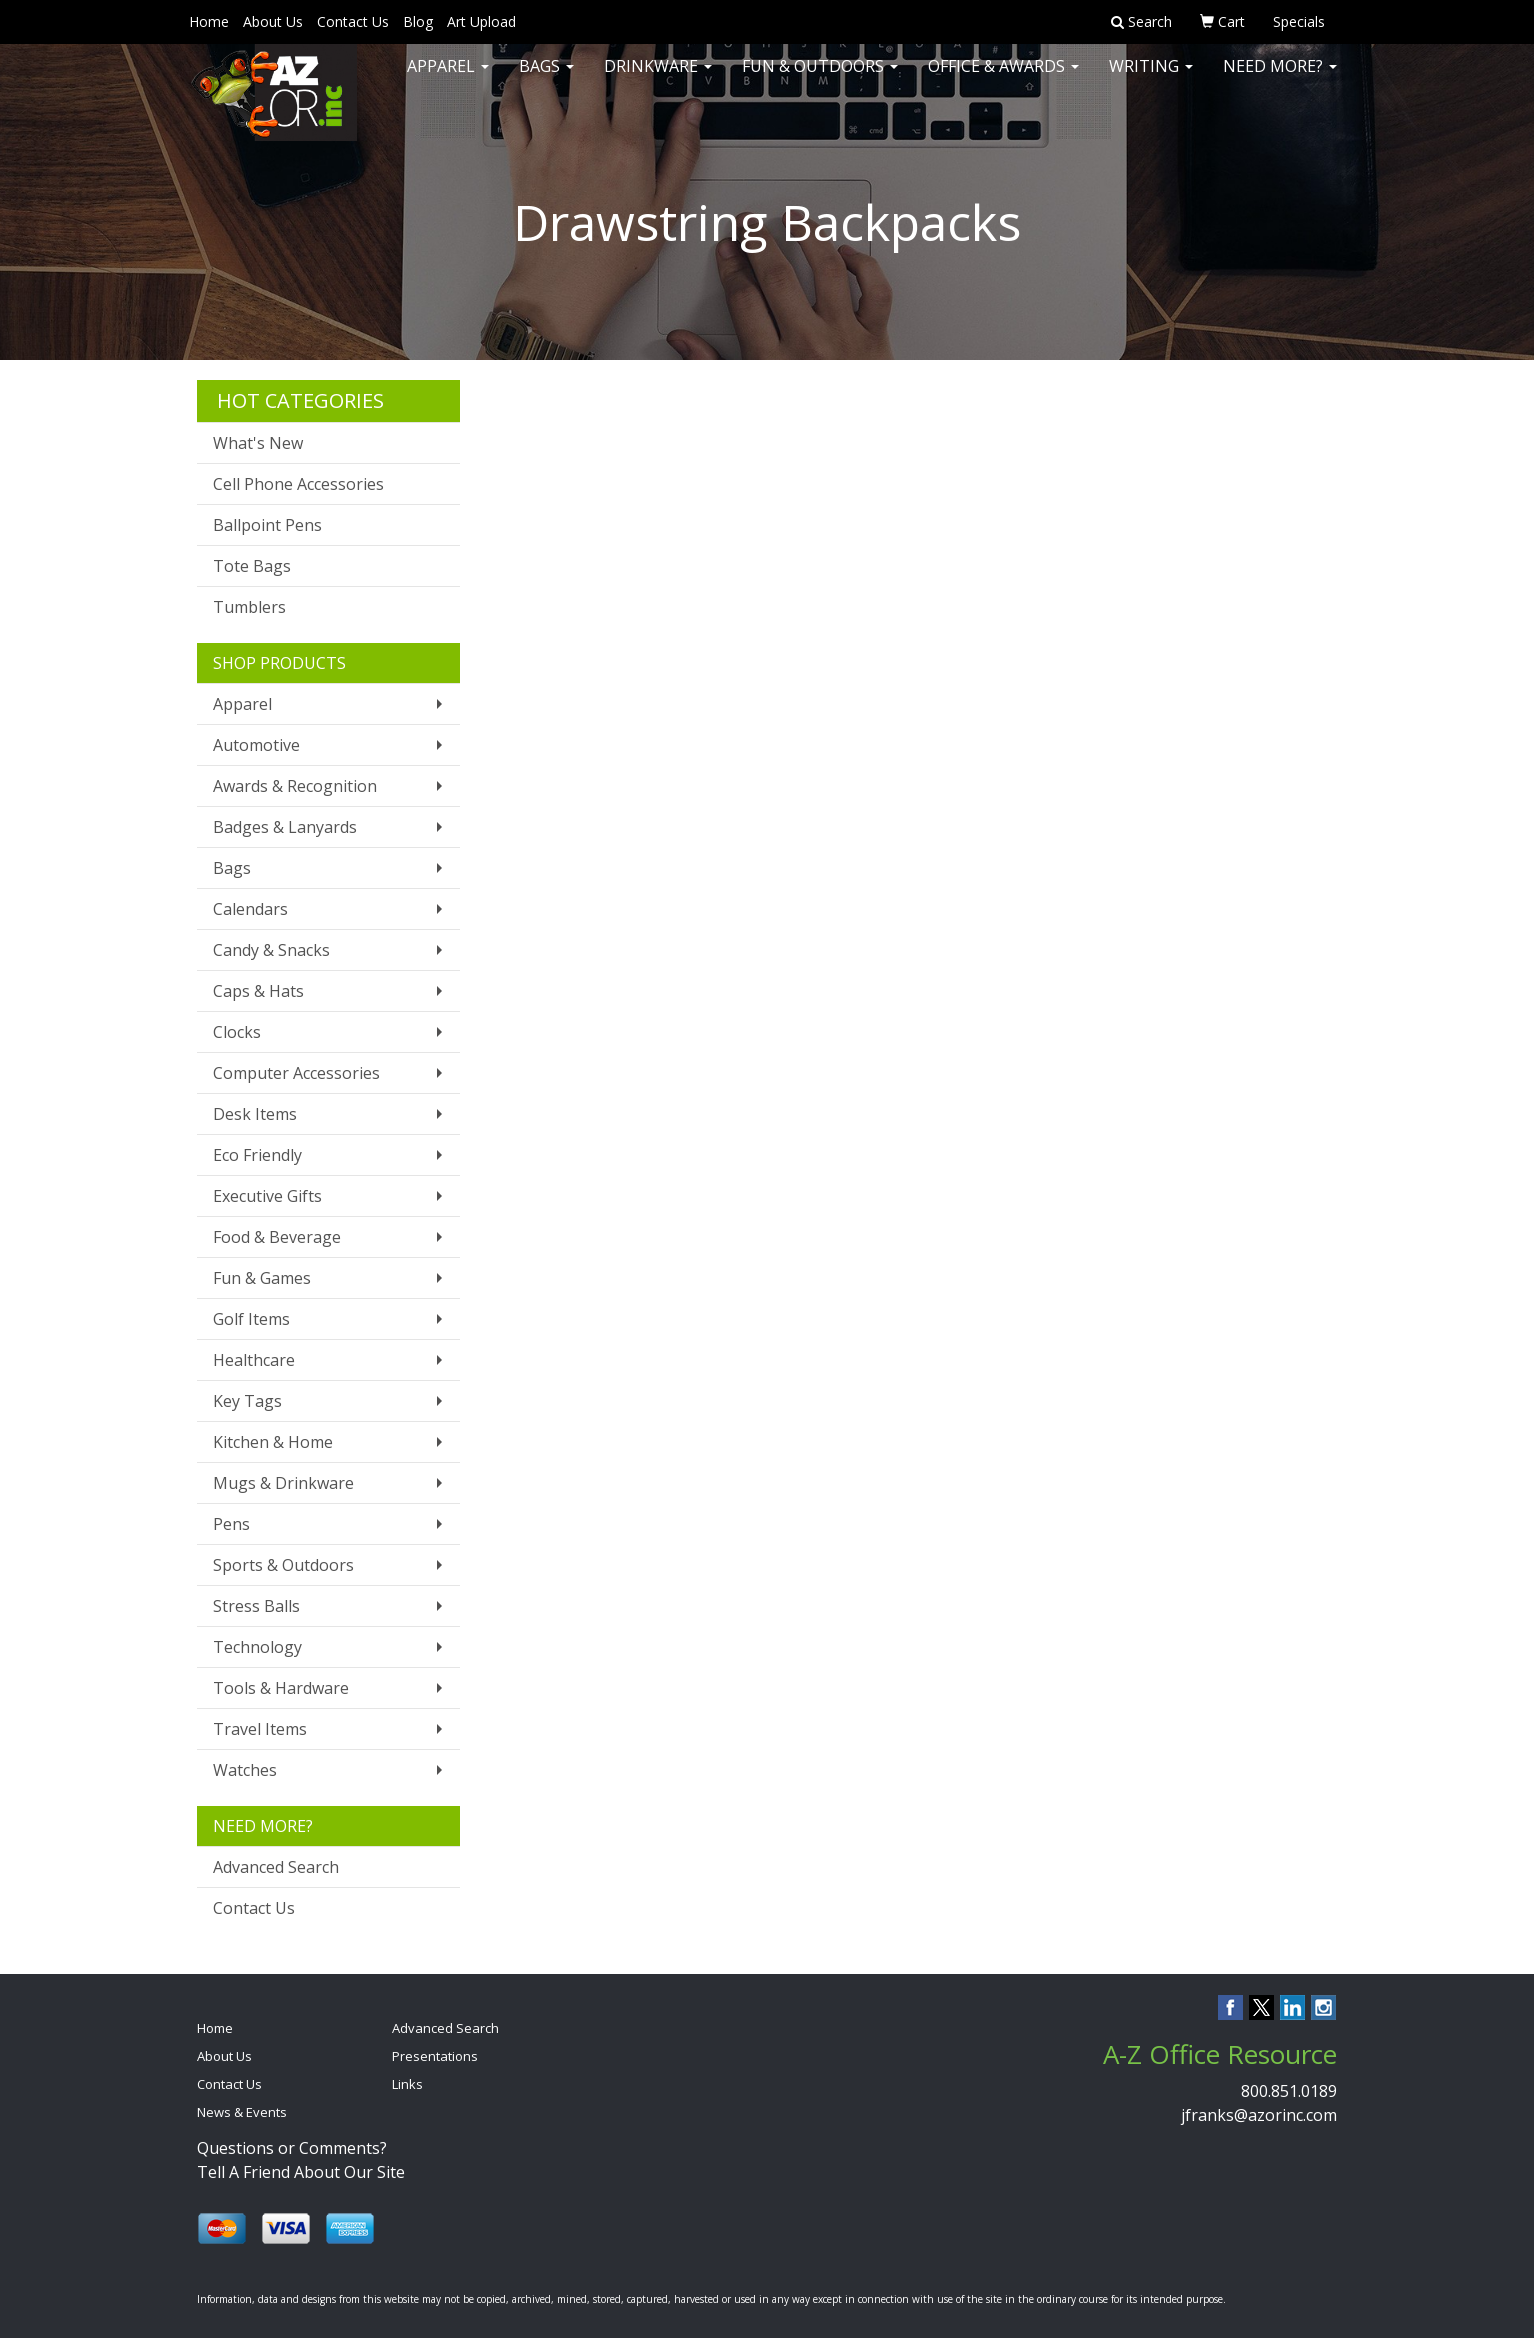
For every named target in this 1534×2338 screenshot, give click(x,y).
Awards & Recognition (295, 786)
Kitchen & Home (273, 1442)
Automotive (256, 745)
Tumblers (249, 607)
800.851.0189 (1289, 2091)
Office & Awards (1003, 80)
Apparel (448, 80)
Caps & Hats (258, 991)
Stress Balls (256, 1606)
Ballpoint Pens (267, 525)
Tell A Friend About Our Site (301, 2172)
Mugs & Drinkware (283, 1483)
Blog (418, 21)
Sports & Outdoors (283, 1565)
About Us (273, 21)
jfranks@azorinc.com (1259, 2115)
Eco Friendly (257, 1155)
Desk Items (255, 1114)
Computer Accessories (296, 1073)
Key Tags (247, 1401)
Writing (1151, 80)
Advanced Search (276, 1867)
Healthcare (254, 1360)
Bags (546, 80)
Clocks (237, 1032)
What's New (258, 443)
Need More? (1280, 80)
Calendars (250, 909)
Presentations (435, 2056)
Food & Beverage (277, 1237)
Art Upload (481, 21)
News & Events (242, 2112)
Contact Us (353, 21)
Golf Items (251, 1319)
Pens (231, 1524)
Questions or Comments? (292, 2148)
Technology (257, 1647)
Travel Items (260, 1729)
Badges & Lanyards (285, 827)
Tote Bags (252, 566)
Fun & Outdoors (820, 80)
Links (407, 2084)
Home (209, 21)
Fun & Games (262, 1278)
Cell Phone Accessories (298, 484)
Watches (245, 1770)
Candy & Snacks (271, 950)
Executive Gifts (267, 1196)
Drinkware (658, 80)
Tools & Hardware (281, 1688)
